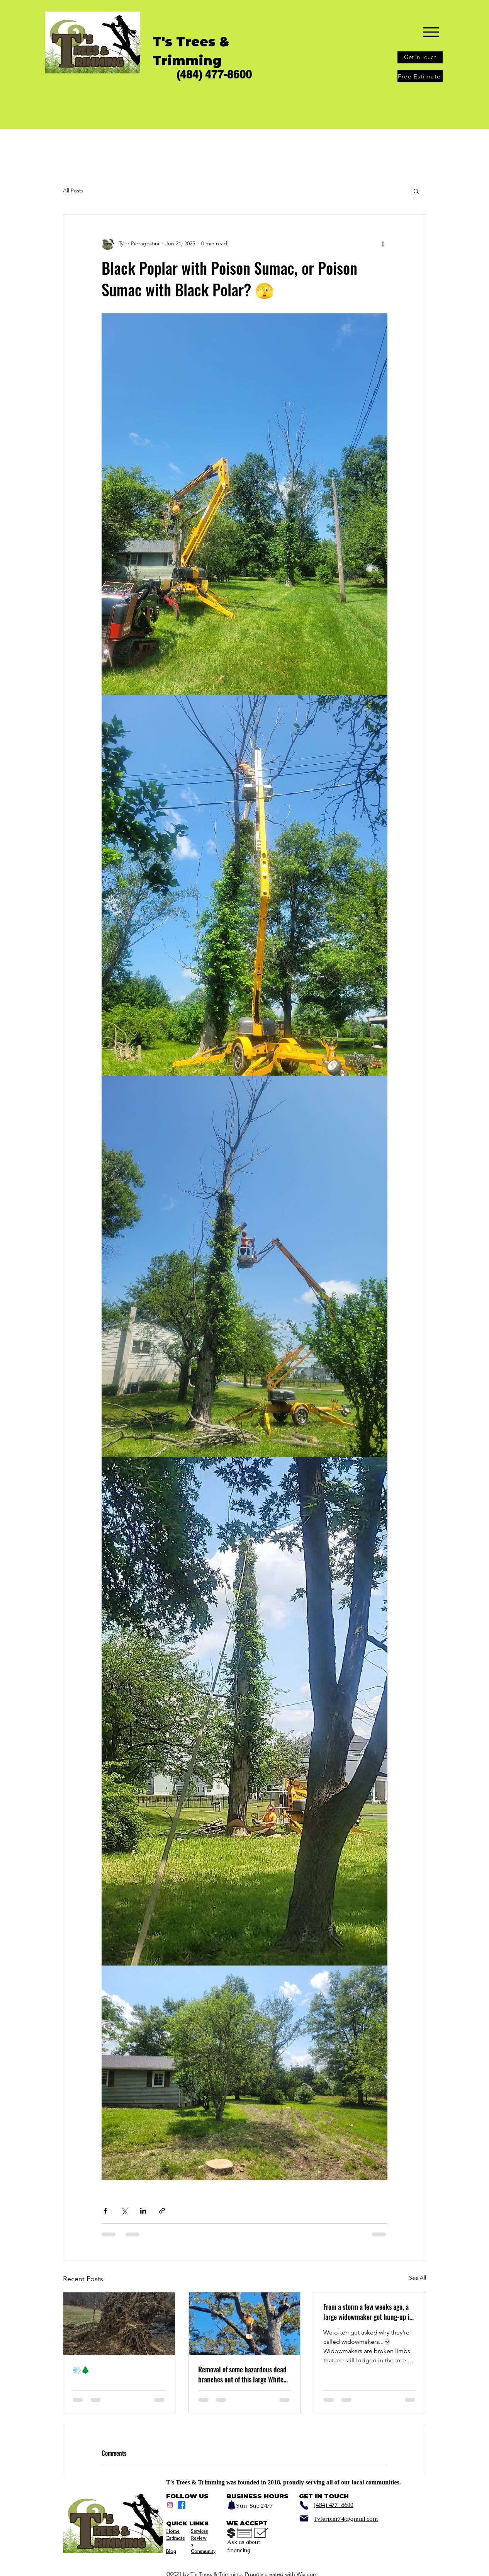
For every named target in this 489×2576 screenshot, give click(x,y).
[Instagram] (170, 2505)
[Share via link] (162, 2210)
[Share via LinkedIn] (143, 2210)
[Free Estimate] (420, 76)
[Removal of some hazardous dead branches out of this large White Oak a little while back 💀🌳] (245, 2323)
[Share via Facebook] (105, 2210)
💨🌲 (81, 2369)
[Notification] (231, 2505)
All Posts (73, 190)
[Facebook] (181, 2505)
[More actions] (382, 243)
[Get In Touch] (420, 57)
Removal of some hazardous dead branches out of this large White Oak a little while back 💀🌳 (242, 2374)
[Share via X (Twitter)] (124, 2210)
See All (417, 2277)
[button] (416, 191)
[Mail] (304, 2518)
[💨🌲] (119, 2323)
